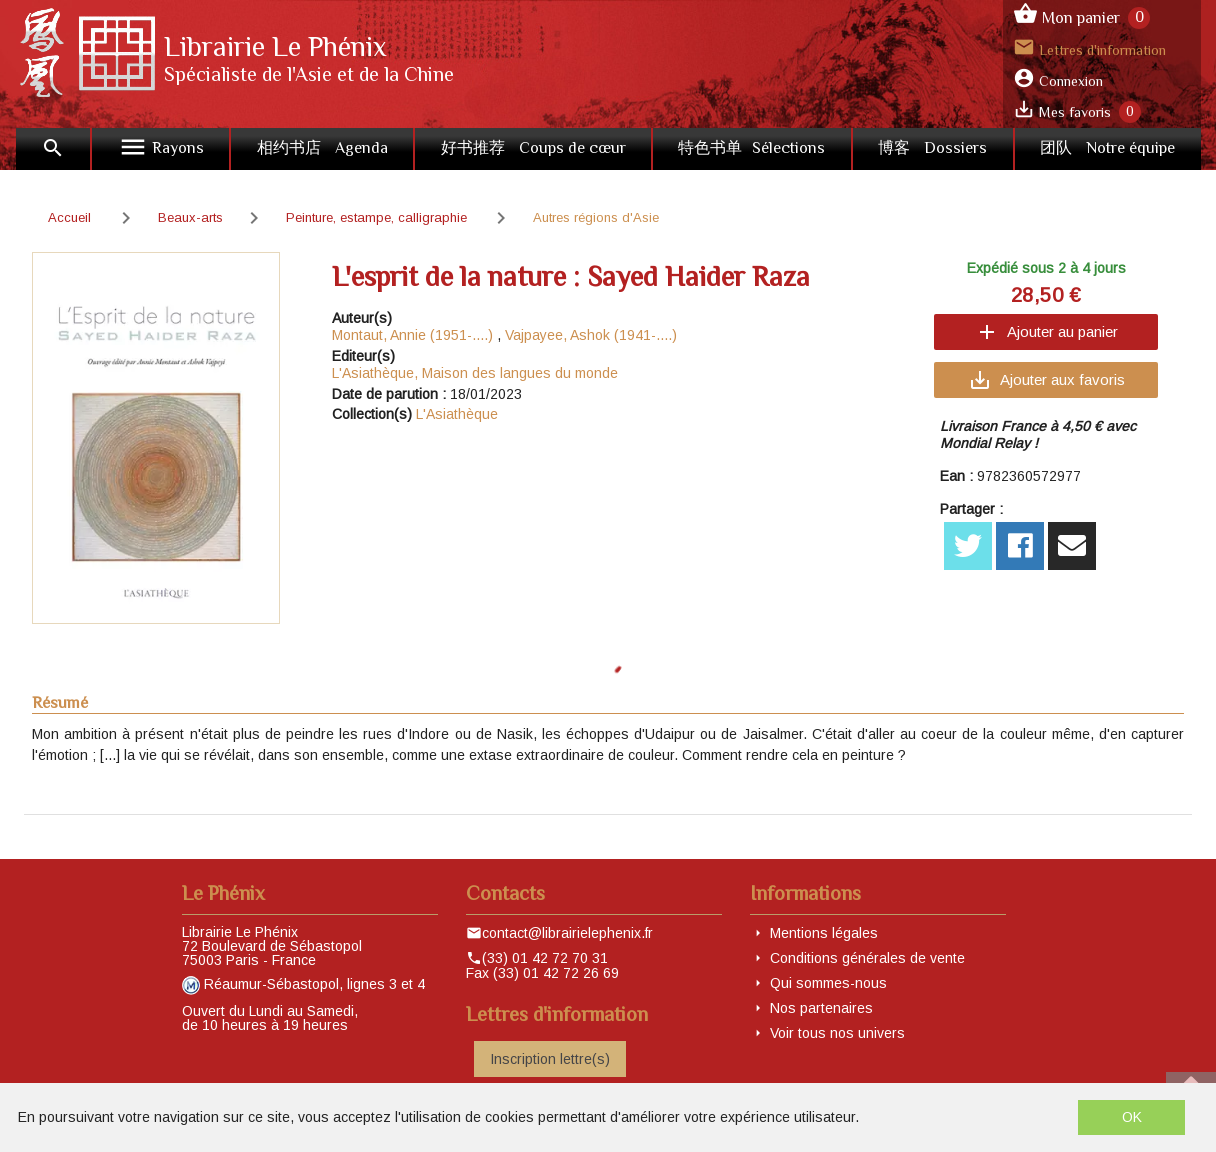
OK (1132, 1117)
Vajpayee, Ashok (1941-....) (591, 335)
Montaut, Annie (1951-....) (412, 335)
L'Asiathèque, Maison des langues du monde (475, 373)
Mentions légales (824, 933)
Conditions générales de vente (867, 958)
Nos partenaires (821, 1008)
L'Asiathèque (457, 414)
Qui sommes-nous (828, 983)
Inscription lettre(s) (550, 1059)
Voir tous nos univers (837, 1033)
